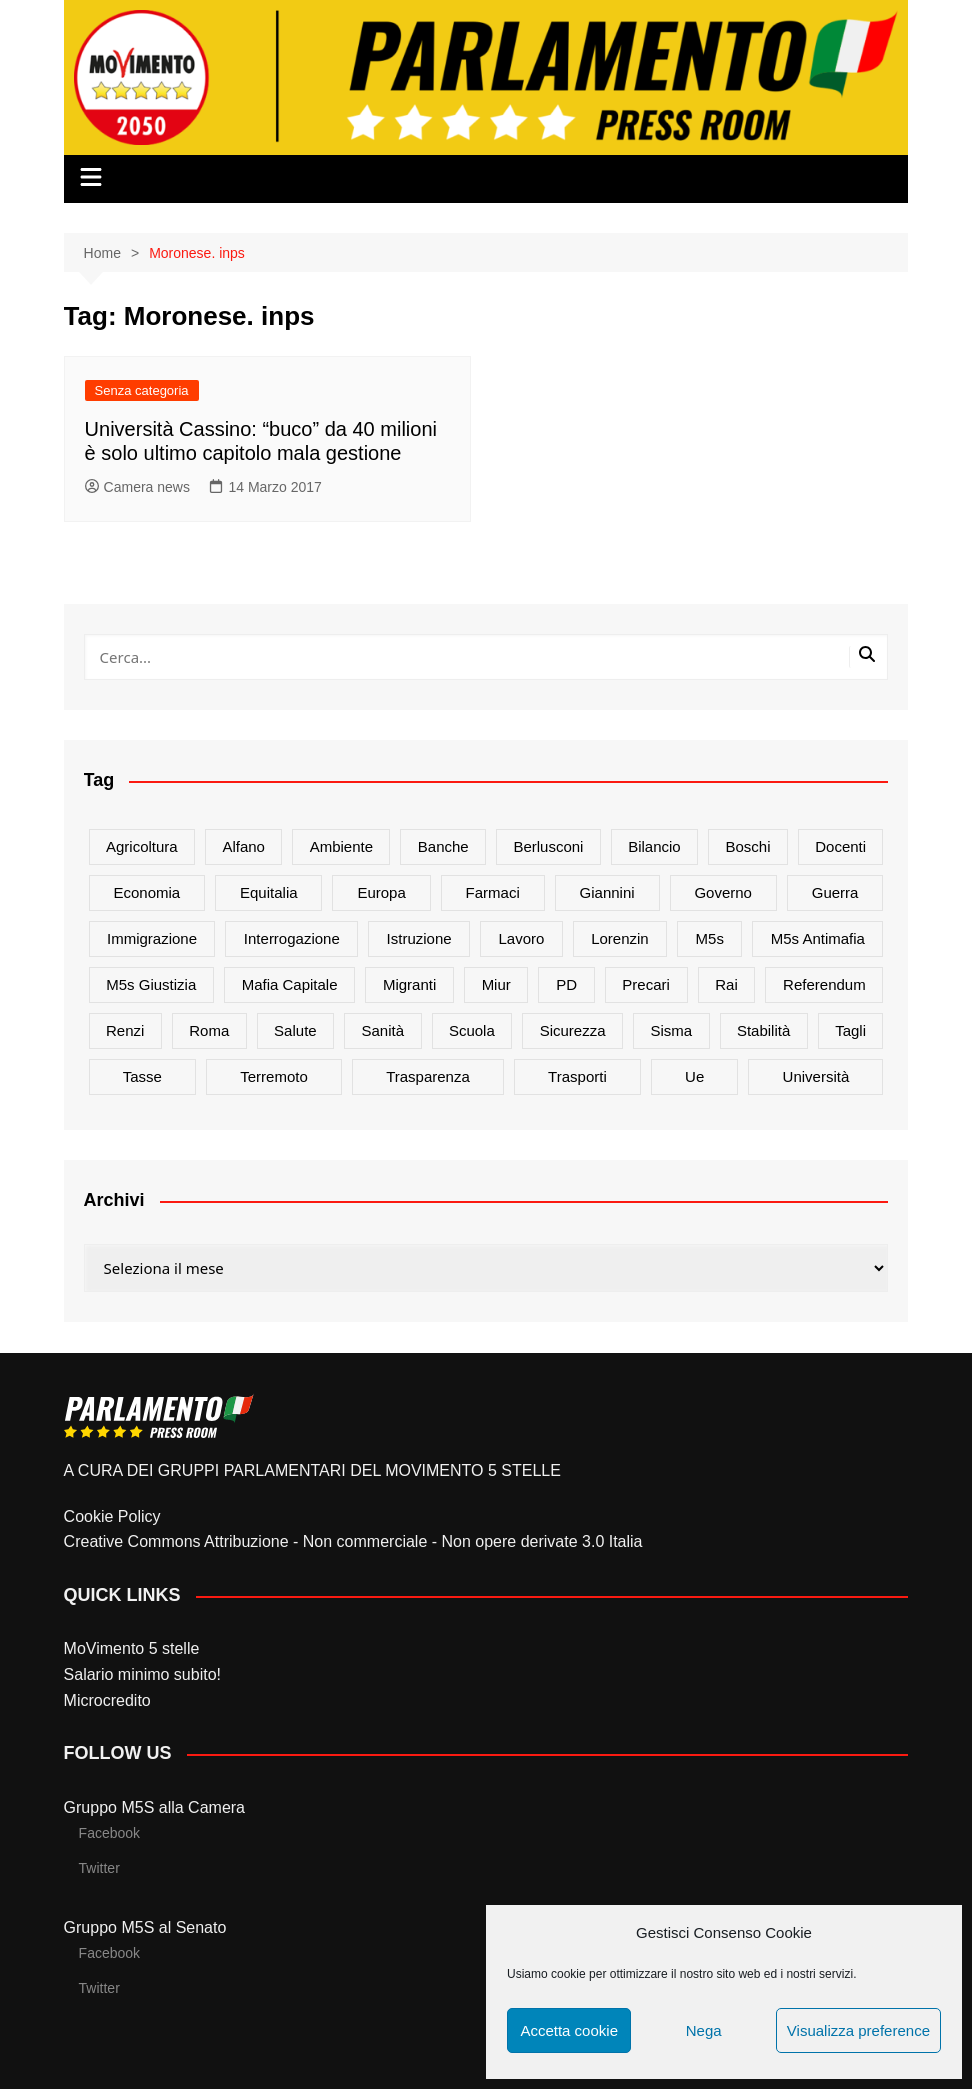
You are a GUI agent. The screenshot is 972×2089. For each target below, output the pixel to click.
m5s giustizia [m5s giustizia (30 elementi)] (151, 984)
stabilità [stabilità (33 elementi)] (763, 1030)
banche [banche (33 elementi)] (443, 846)
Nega (704, 2030)
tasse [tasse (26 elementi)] (142, 1076)
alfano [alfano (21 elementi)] (243, 846)
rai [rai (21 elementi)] (726, 984)
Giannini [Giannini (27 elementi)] (607, 892)
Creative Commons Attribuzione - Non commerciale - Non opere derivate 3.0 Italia (353, 1541)
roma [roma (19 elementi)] (209, 1030)
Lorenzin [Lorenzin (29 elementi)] (620, 938)
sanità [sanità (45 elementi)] (383, 1030)
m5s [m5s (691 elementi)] (710, 938)
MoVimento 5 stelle (132, 1648)
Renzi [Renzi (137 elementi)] (125, 1030)
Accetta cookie (569, 2030)
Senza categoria (142, 390)
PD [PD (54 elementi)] (566, 984)
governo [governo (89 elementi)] (723, 892)
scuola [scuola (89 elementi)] (472, 1030)
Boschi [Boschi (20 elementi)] (747, 846)
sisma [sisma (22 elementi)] (671, 1030)
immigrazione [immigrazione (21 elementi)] (152, 938)
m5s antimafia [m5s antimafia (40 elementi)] (818, 938)
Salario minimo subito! (142, 1674)
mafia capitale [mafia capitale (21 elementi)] (290, 984)
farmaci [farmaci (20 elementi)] (493, 892)
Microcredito (107, 1700)
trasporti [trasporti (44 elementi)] (577, 1076)
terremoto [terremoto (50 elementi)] (274, 1076)
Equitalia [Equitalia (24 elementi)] (269, 892)
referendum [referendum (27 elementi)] (824, 984)
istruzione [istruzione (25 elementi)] (419, 938)
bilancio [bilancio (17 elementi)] (654, 846)
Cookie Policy (112, 1516)
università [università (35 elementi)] (816, 1076)
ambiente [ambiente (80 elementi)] (341, 846)
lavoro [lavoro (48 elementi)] (521, 938)
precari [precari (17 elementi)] (646, 984)
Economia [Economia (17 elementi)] (147, 892)
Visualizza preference (858, 2030)
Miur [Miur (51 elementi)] (496, 984)
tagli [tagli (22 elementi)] (850, 1030)
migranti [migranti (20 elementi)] (409, 984)
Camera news (137, 487)
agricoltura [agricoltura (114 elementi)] (142, 846)
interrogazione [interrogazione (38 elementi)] (292, 938)
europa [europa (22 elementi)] (381, 892)
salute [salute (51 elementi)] (295, 1030)
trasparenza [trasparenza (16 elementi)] (428, 1076)
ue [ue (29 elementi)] (694, 1076)
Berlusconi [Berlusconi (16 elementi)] (548, 846)
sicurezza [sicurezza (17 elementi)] (573, 1030)
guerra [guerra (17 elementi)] (835, 892)
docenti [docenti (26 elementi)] (840, 846)
